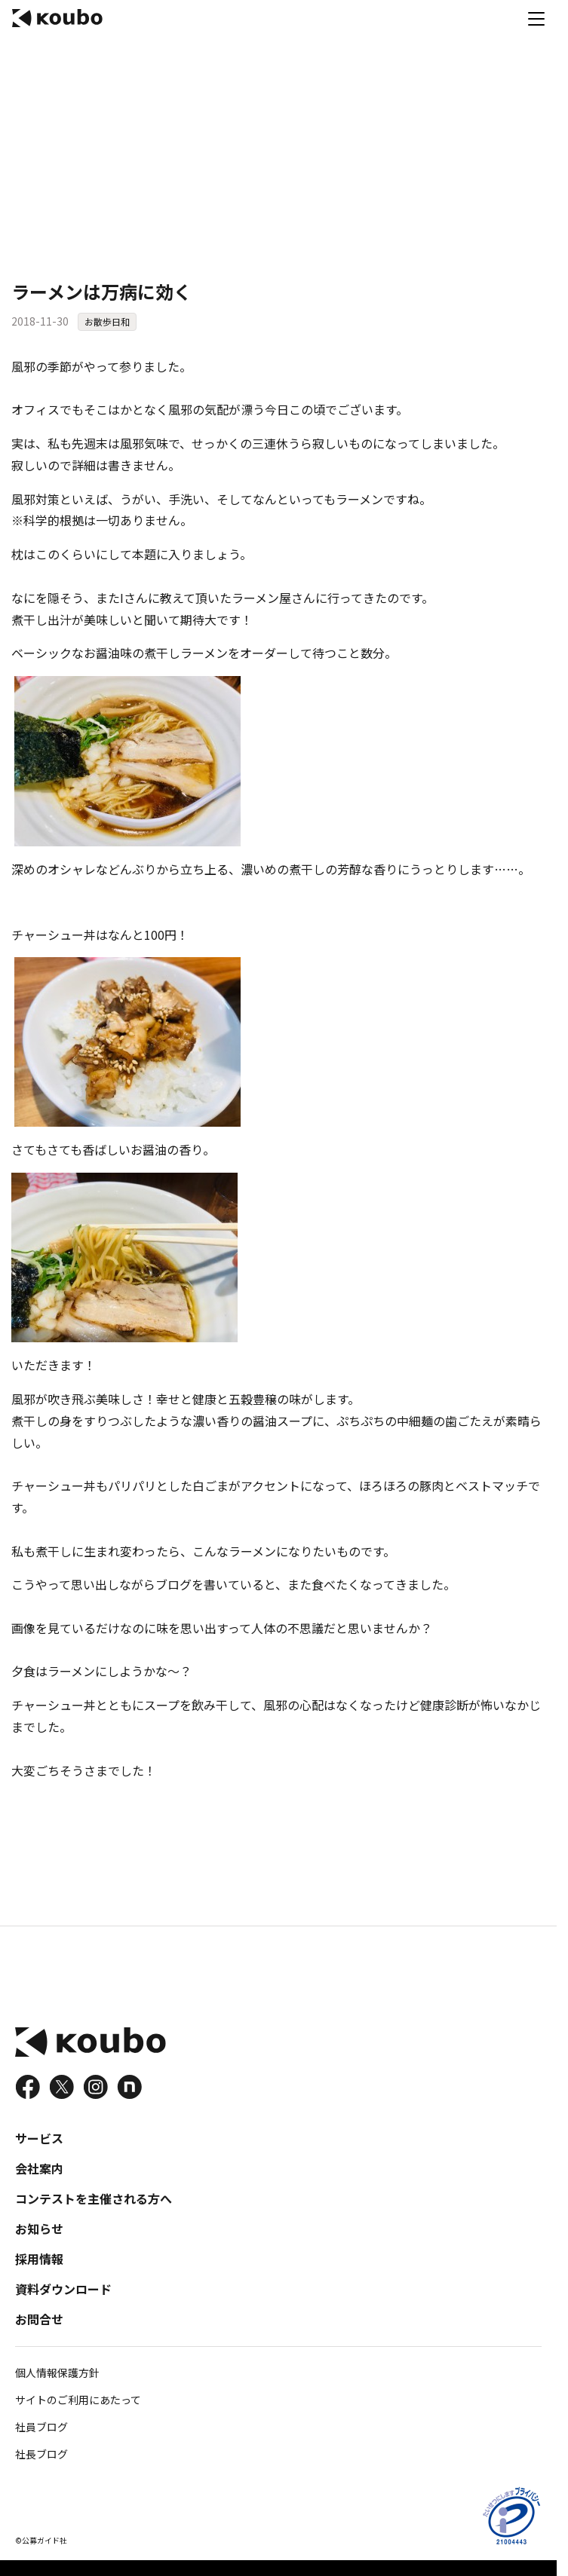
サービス (39, 2138)
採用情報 (39, 2259)
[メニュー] (536, 18)
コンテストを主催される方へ (93, 2198)
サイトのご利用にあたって (78, 2399)
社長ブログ (41, 2453)
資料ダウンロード (63, 2289)
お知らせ (39, 2229)
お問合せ (39, 2319)
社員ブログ (41, 2426)
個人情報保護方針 (57, 2372)
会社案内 (39, 2168)
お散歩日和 (107, 321)
